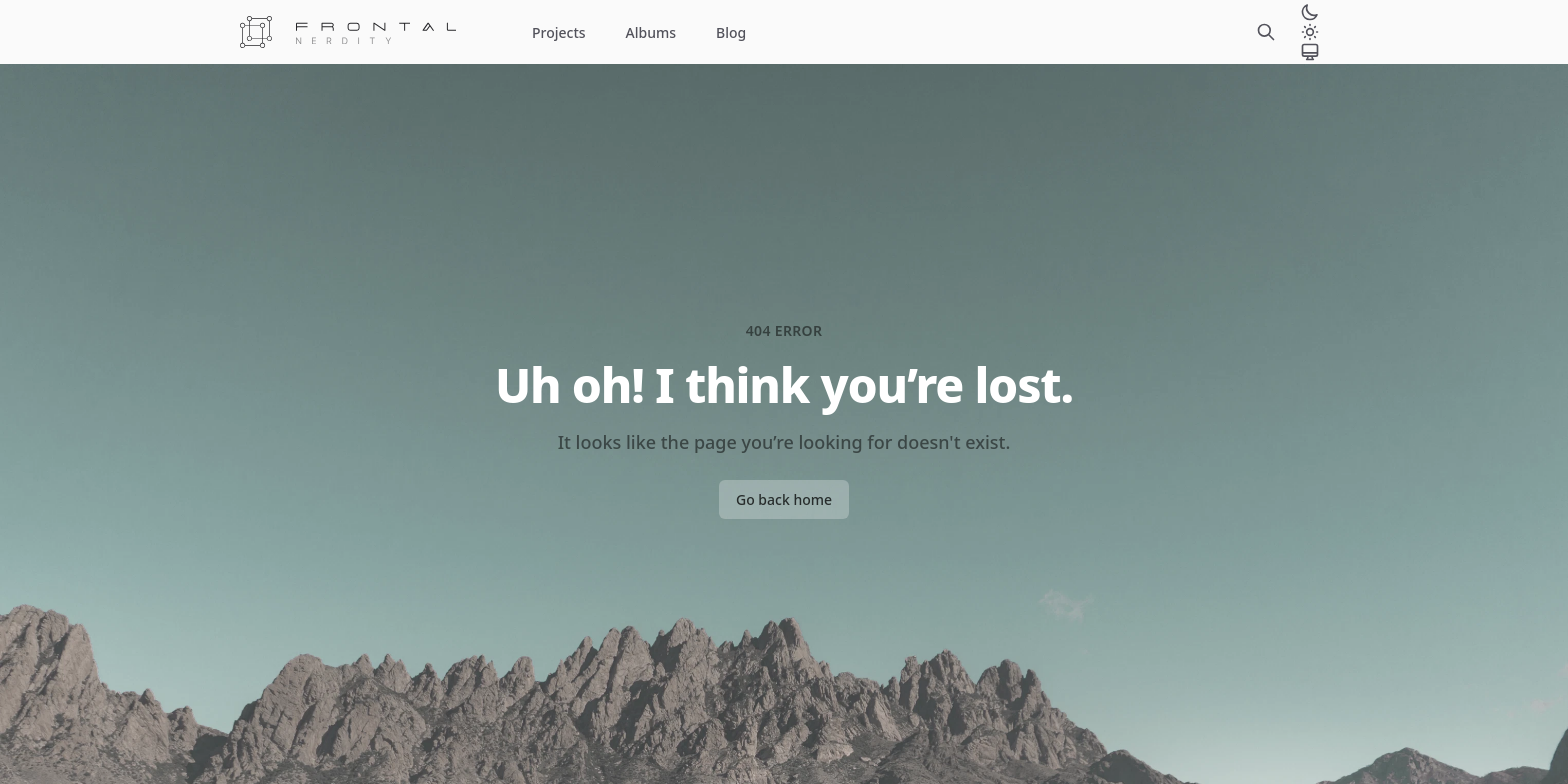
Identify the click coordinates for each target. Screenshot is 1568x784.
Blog (731, 32)
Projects (559, 32)
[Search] (1266, 32)
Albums (651, 32)
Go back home (784, 499)
